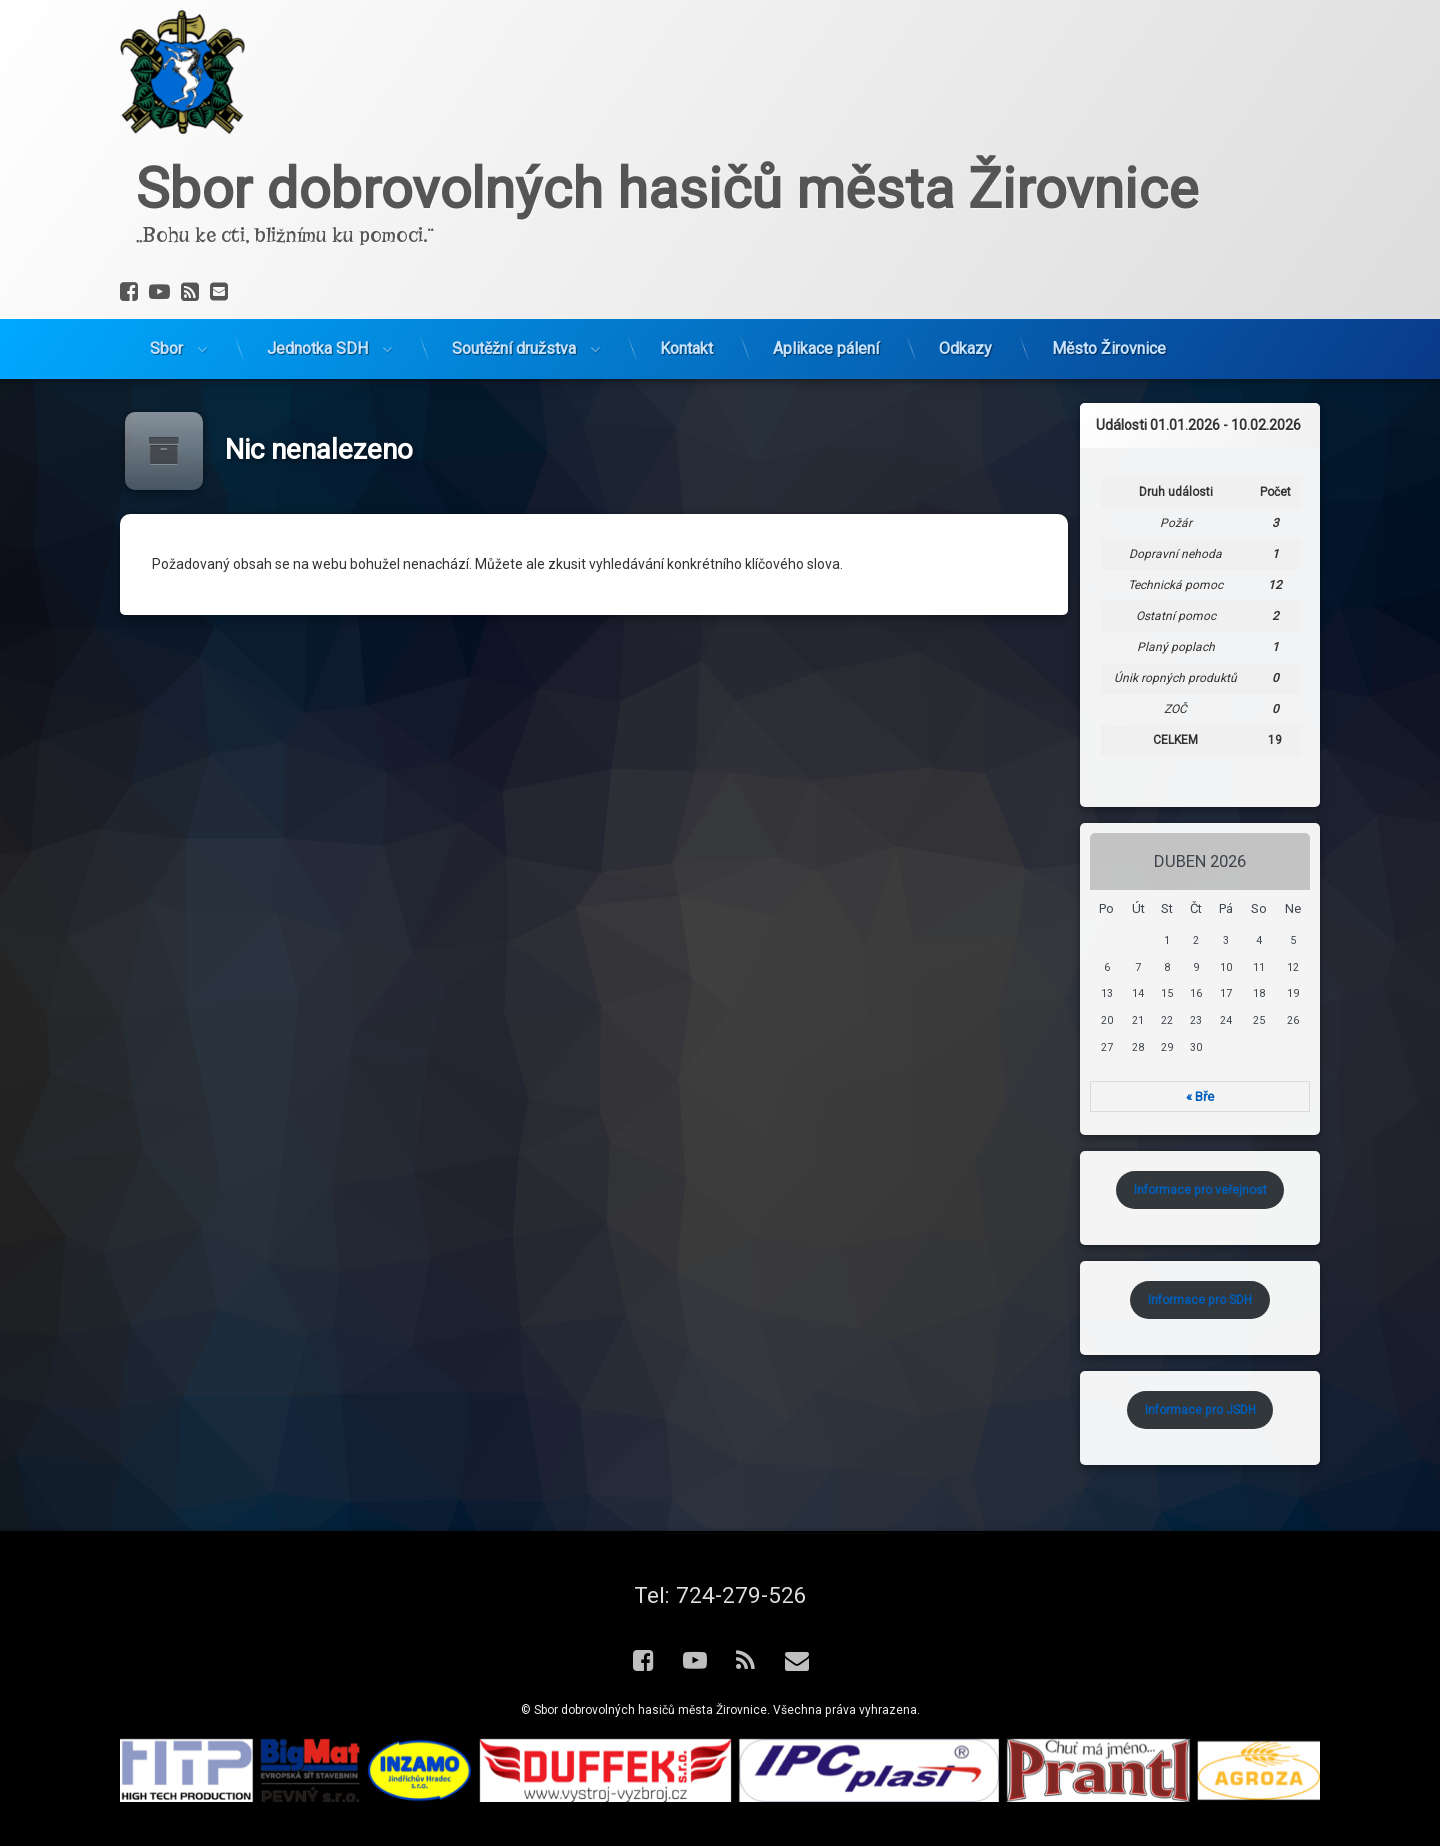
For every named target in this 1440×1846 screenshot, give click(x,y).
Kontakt (686, 253)
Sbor (166, 253)
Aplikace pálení (826, 253)
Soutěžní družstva (514, 253)
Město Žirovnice (1109, 253)
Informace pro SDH (1261, 1300)
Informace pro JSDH (1260, 1410)
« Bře (1261, 1096)
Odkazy (965, 253)
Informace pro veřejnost (1260, 1190)
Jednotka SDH (317, 253)
